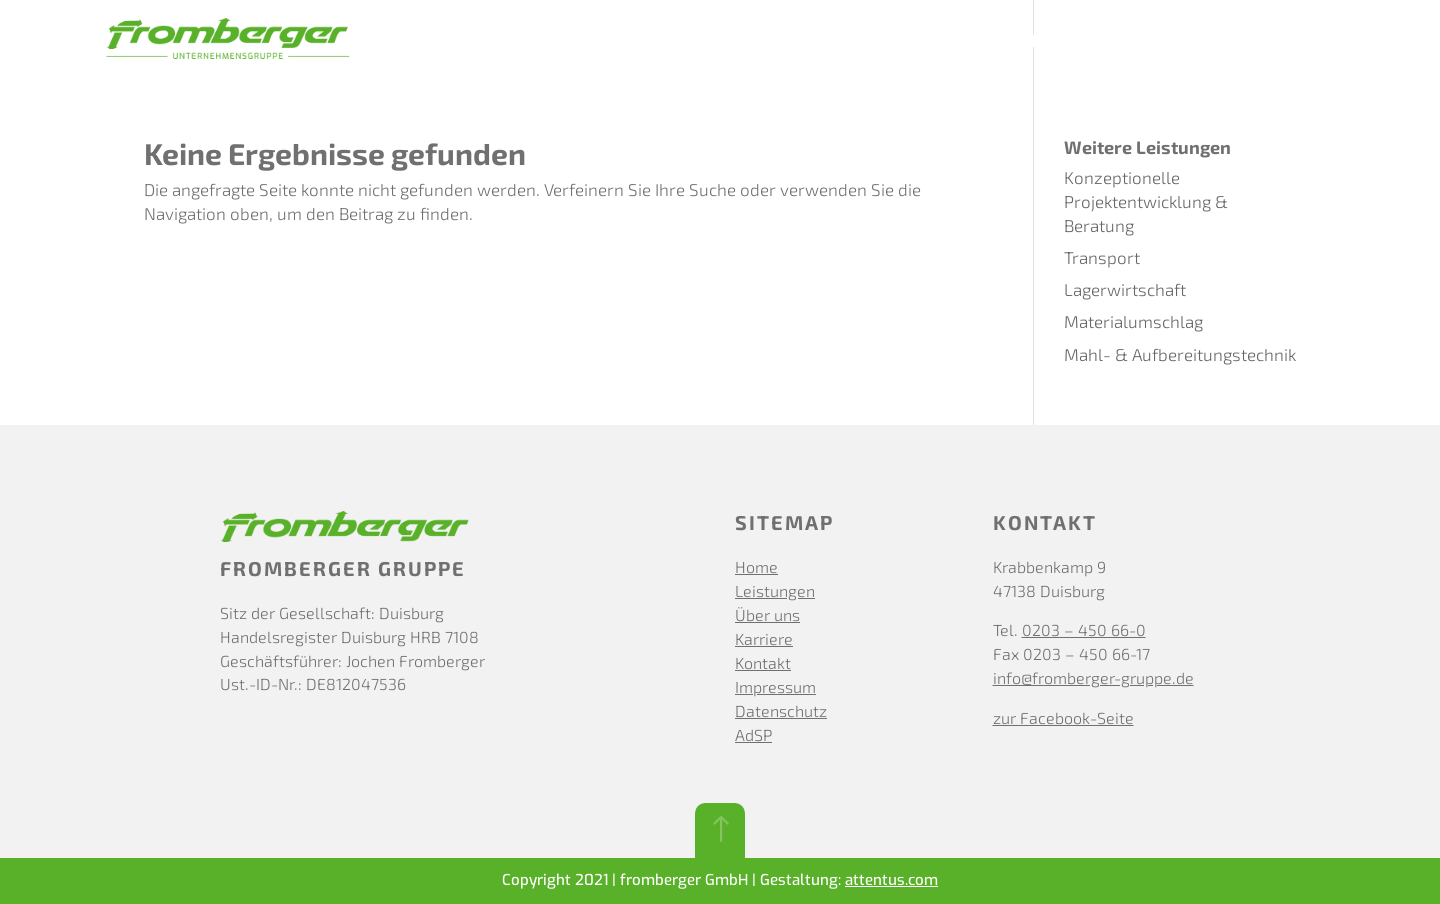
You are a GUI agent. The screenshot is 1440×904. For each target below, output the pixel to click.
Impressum (775, 686)
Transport (1102, 257)
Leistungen (854, 42)
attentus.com (891, 880)
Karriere (1066, 42)
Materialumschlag (1133, 321)
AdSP (753, 734)
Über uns (966, 42)
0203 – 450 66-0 (1084, 629)
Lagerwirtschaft (1125, 289)
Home (756, 566)
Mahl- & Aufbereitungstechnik (1180, 354)
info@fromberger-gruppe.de (1093, 677)
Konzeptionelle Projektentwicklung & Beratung (1146, 201)
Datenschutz (781, 710)
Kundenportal (1279, 42)
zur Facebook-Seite (1063, 717)
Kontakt (1160, 42)
